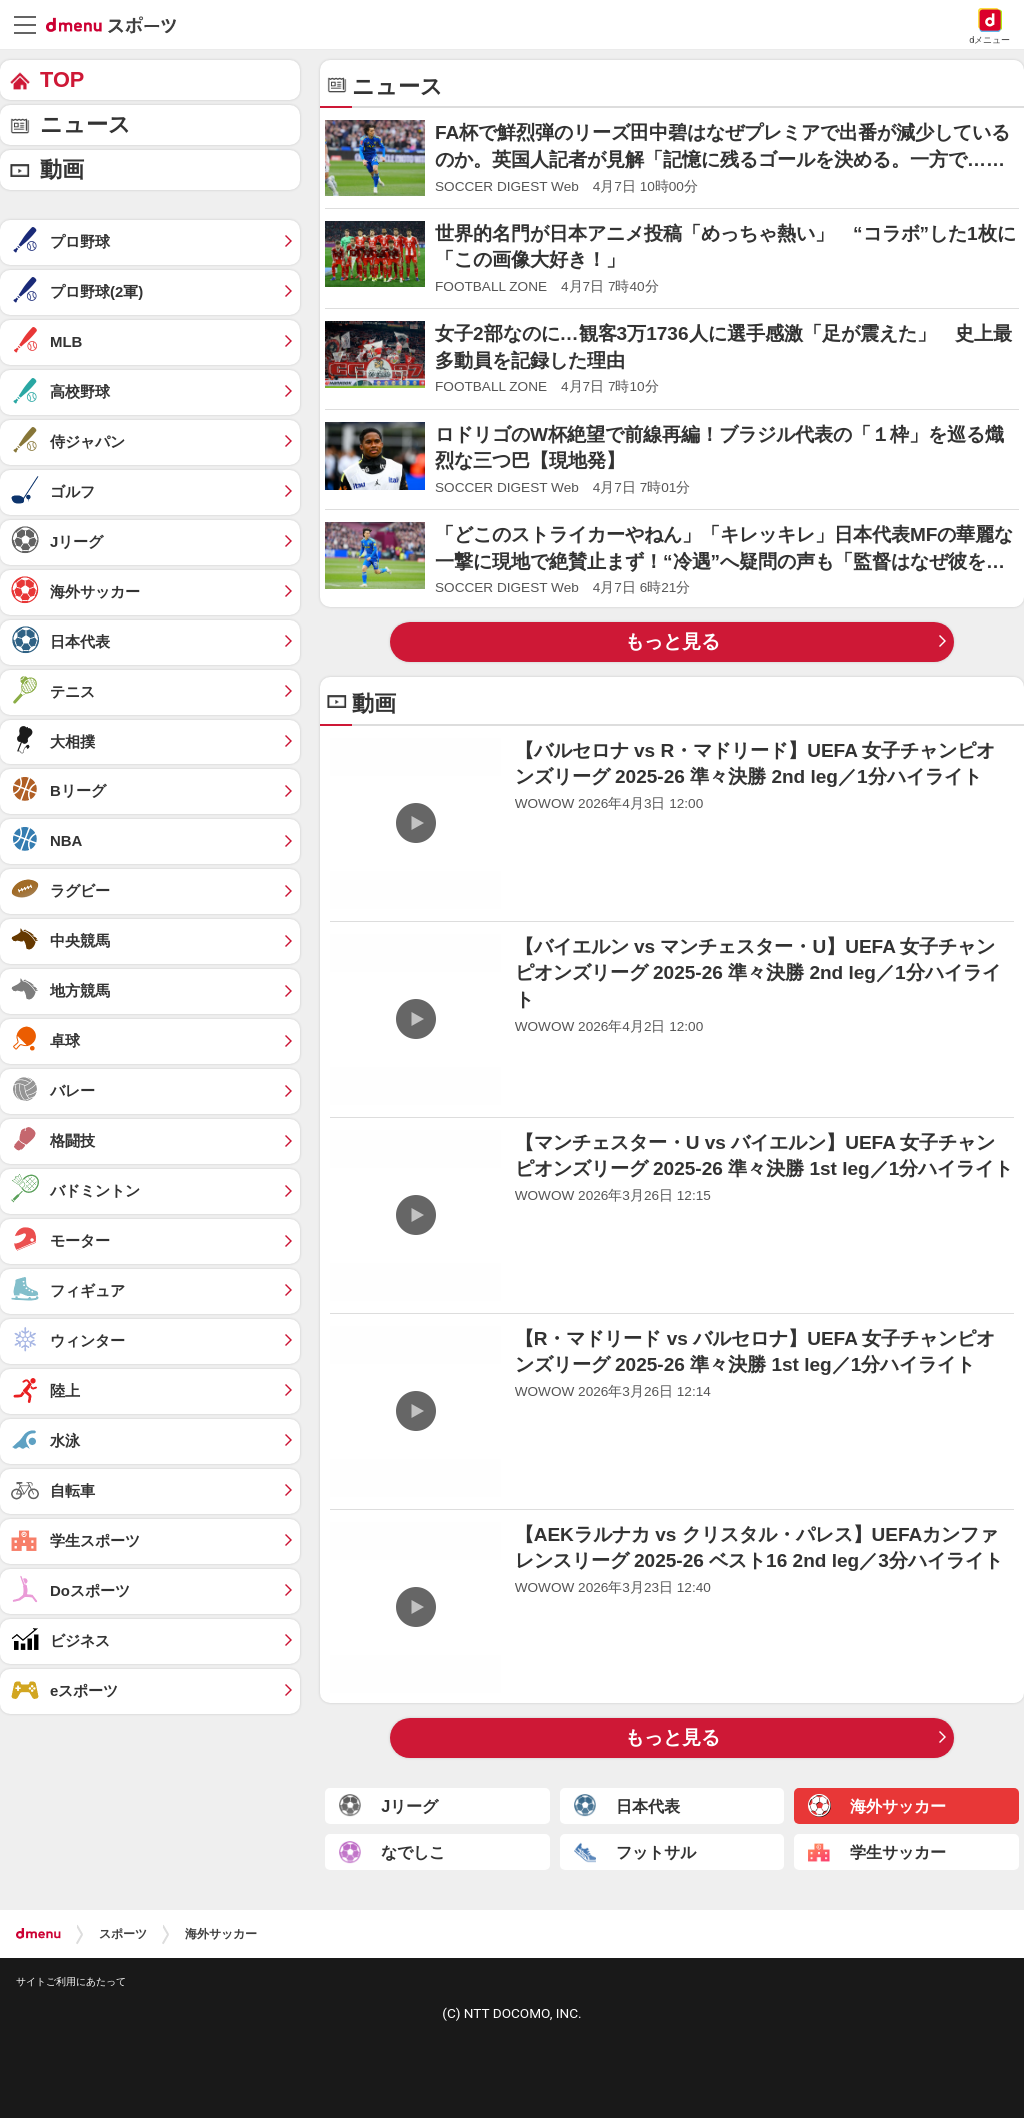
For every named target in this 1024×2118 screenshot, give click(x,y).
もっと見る (672, 641)
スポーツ (123, 1934)
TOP (62, 79)
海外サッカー (221, 1934)
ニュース (85, 124)
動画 (62, 169)
